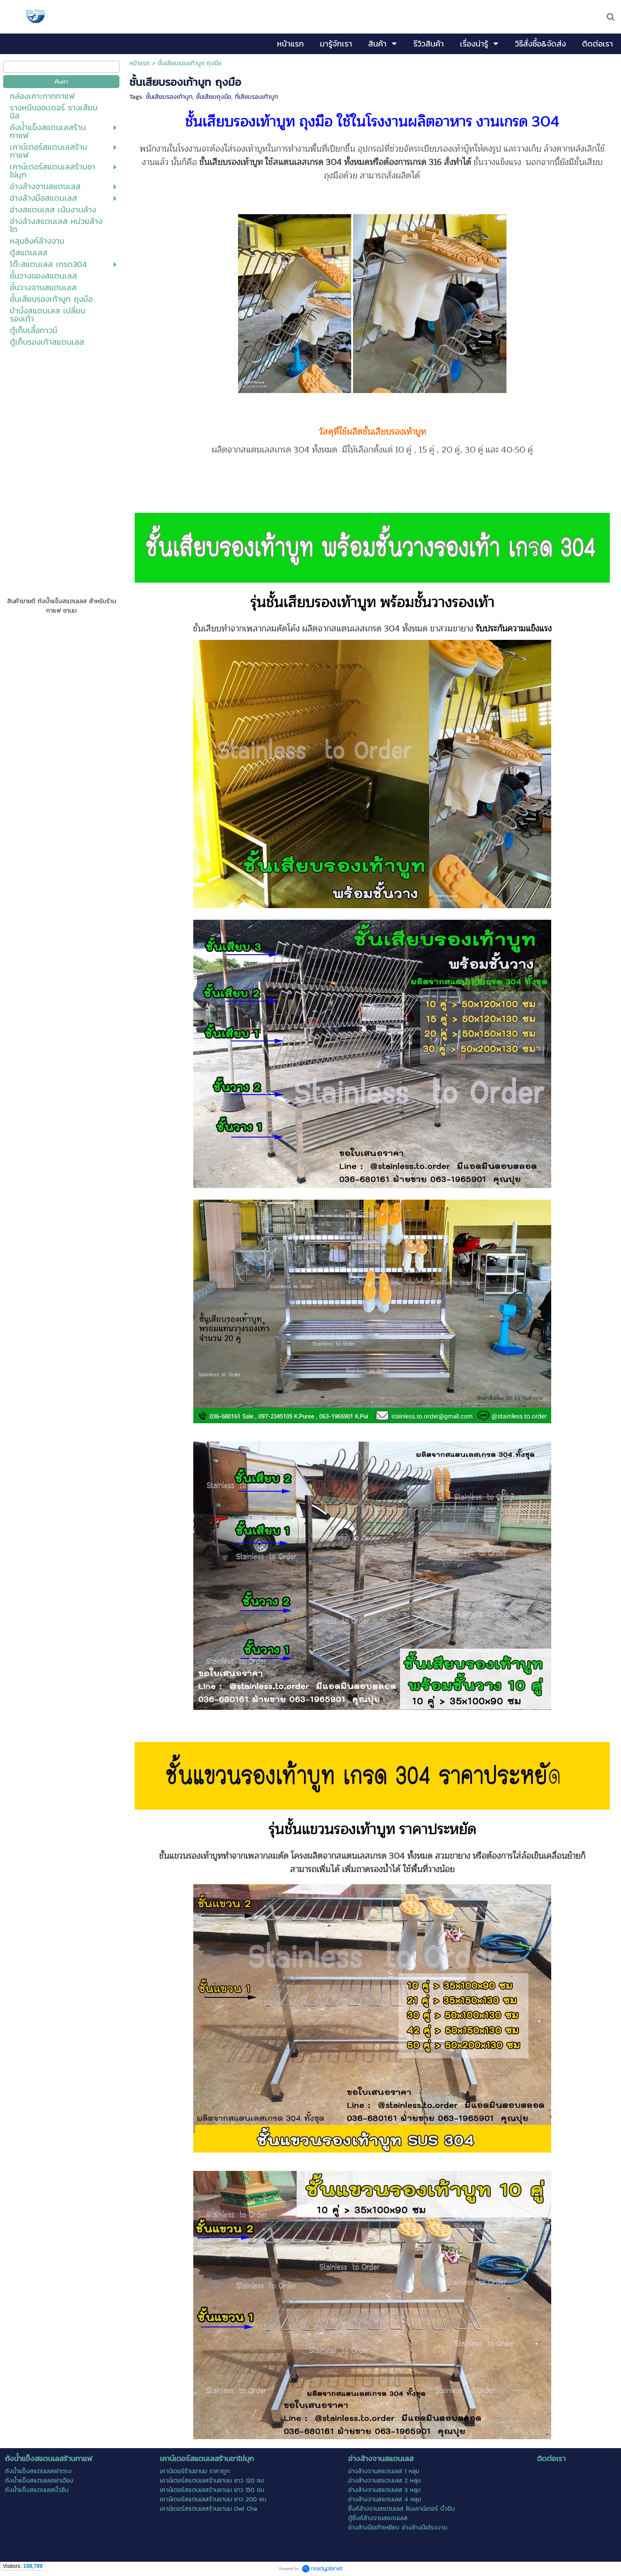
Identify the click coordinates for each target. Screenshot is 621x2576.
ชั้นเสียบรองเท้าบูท (169, 97)
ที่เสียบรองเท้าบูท (256, 97)
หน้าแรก (139, 63)
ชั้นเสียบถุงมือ (213, 97)
